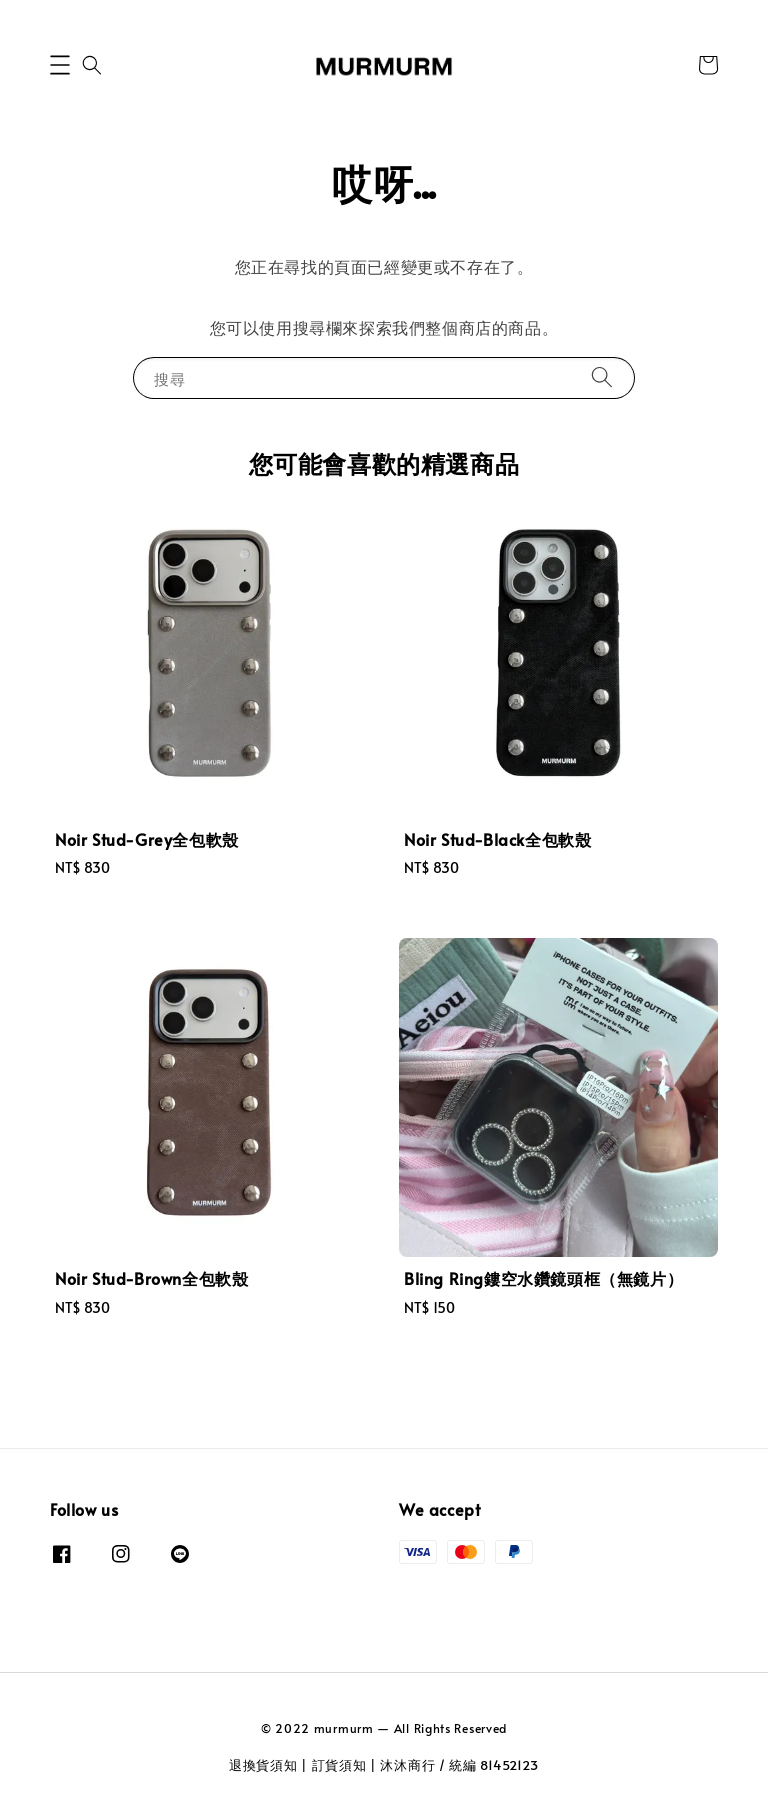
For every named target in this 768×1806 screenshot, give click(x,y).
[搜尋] (602, 377)
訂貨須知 (339, 1765)
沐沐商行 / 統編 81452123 (459, 1765)
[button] (60, 65)
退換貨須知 (263, 1765)
